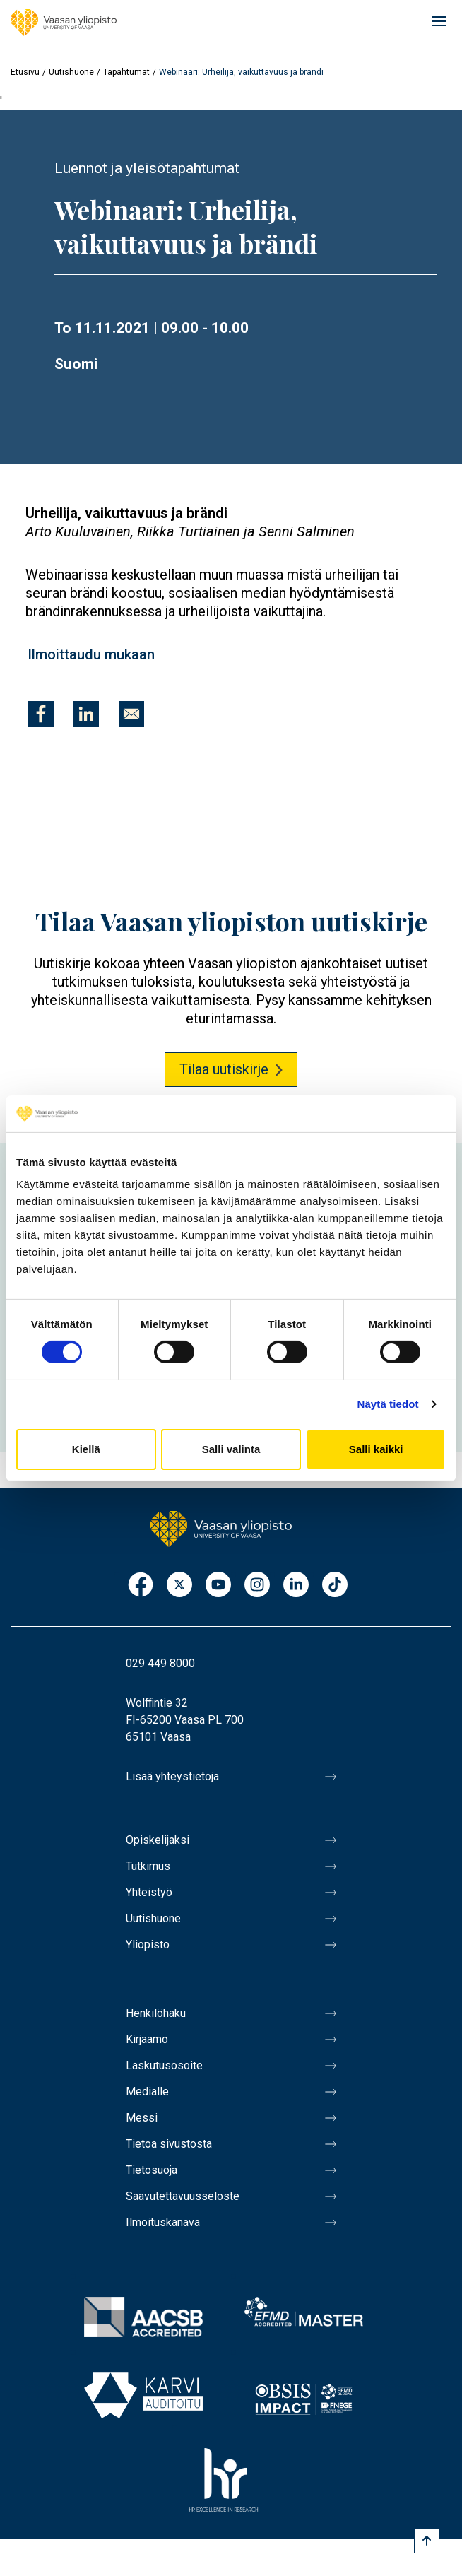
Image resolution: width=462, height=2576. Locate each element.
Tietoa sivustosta (169, 2144)
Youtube (218, 1585)
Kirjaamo (147, 2039)
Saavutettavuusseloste (182, 2196)
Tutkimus (148, 1866)
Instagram (257, 1585)
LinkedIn (296, 1585)
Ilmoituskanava (163, 2222)
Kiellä (86, 1449)
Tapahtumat (126, 72)
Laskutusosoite (164, 2065)
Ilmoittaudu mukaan (91, 654)
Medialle (147, 2091)
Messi (142, 2117)
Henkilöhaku (156, 2013)
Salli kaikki (376, 1449)
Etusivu (25, 72)
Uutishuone (71, 72)
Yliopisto (148, 1944)
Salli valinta (231, 1449)
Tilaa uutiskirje (223, 1069)
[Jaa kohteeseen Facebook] (41, 714)
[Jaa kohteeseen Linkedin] (86, 714)
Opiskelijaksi (157, 1840)
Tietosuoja (151, 2170)
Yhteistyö (149, 1892)
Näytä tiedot (388, 1404)
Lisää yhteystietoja (172, 1776)
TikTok (335, 1585)
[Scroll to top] (426, 2540)
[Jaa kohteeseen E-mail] (131, 714)
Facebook (140, 1585)
